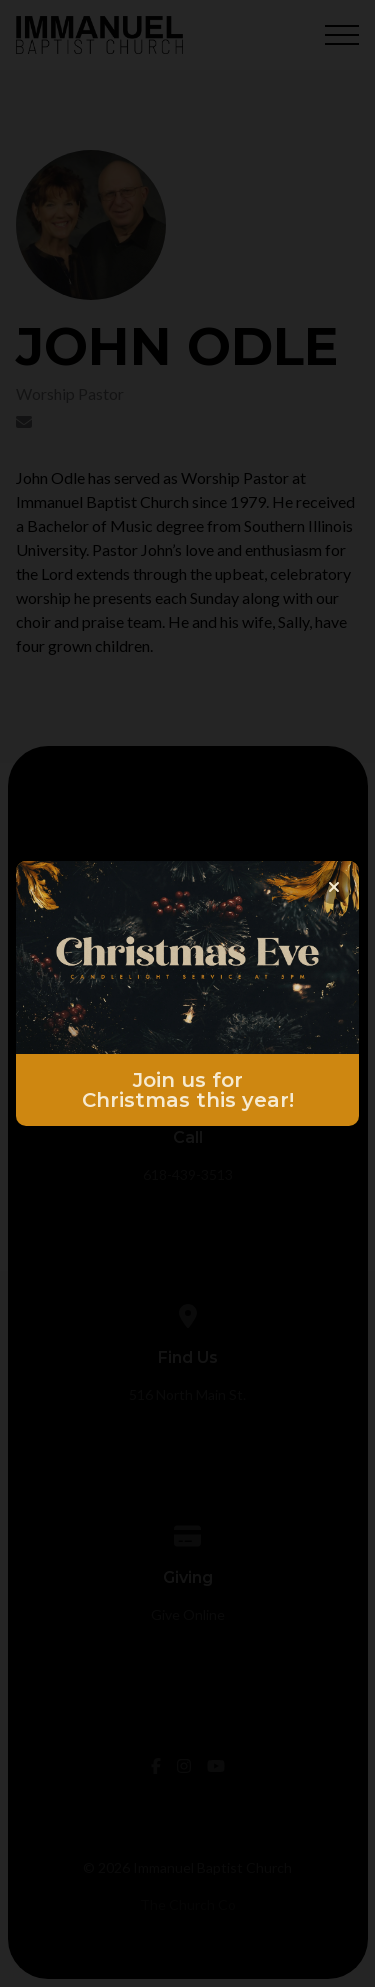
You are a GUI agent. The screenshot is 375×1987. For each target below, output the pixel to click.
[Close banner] (333, 886)
